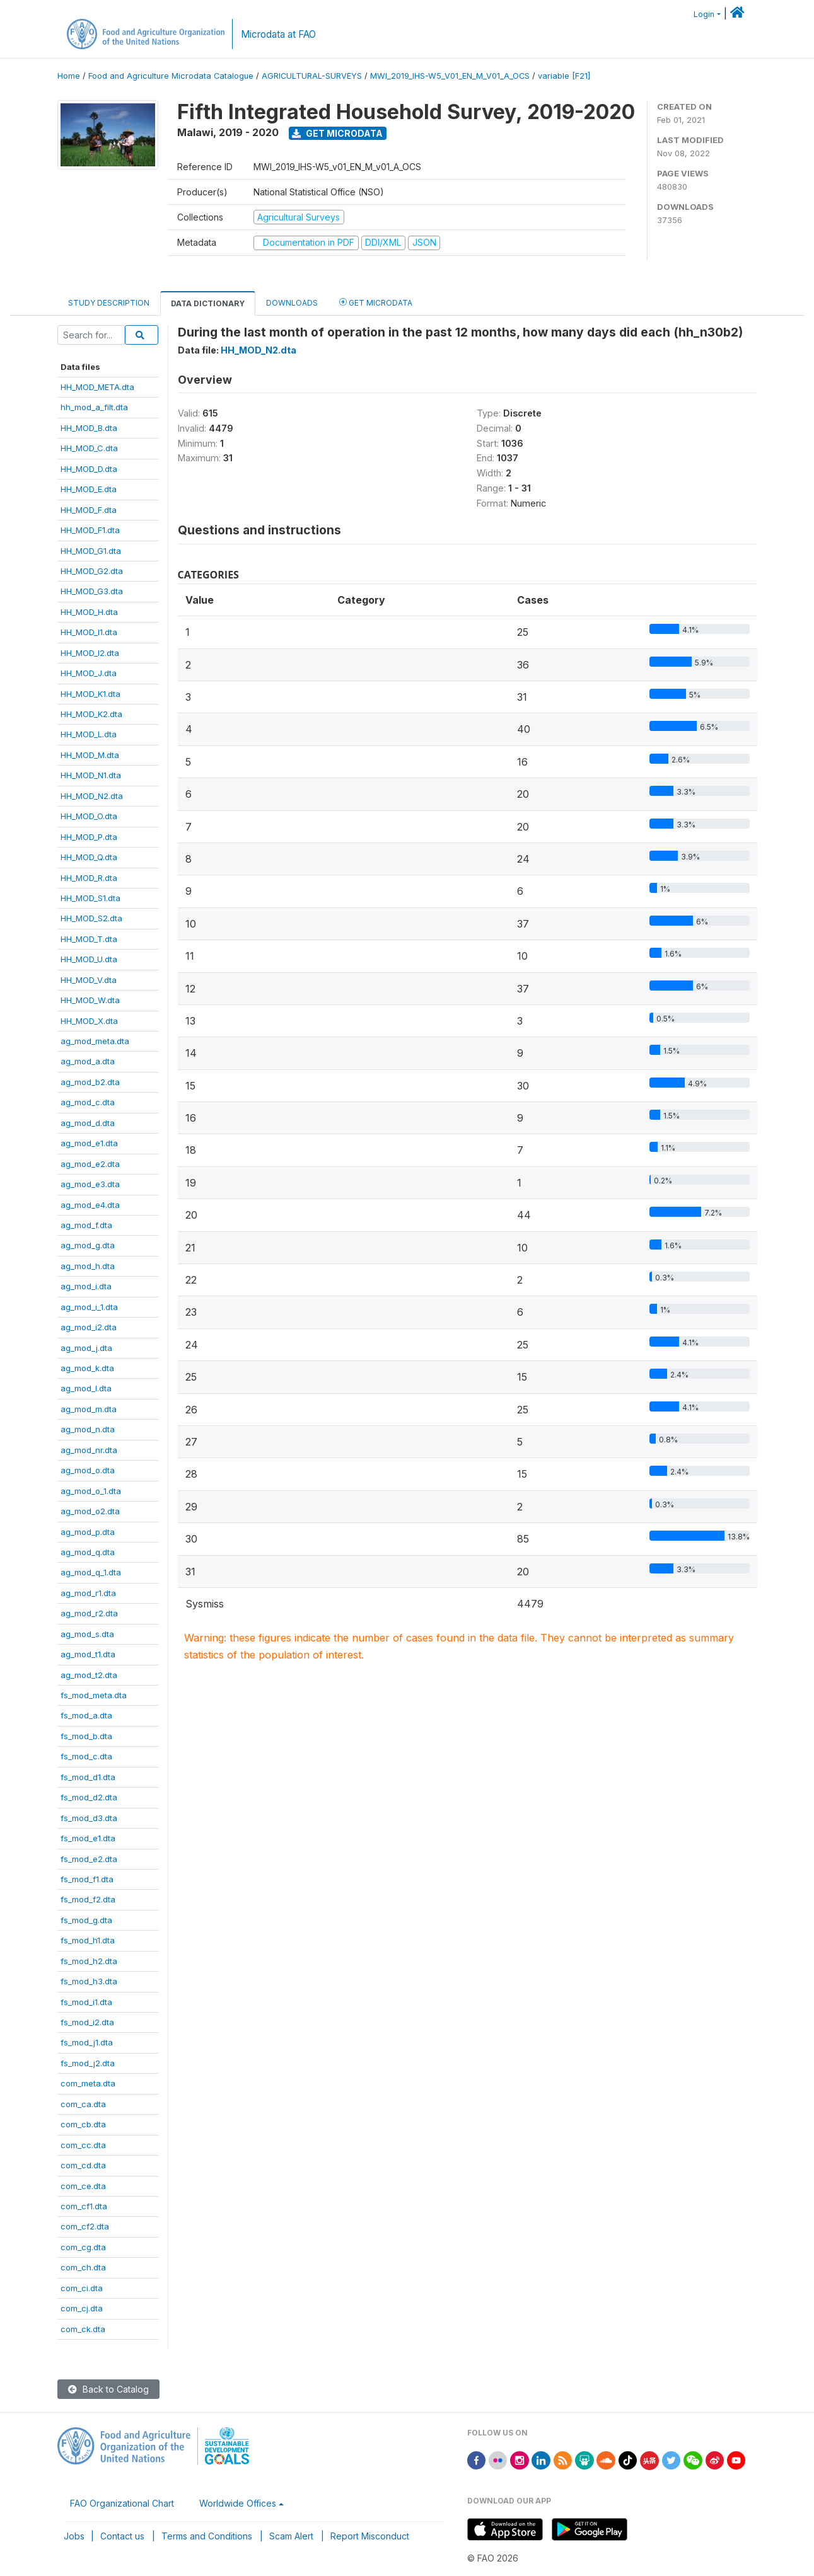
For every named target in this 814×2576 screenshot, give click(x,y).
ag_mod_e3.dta (90, 1184)
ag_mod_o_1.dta (91, 1491)
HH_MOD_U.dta (89, 959)
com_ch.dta (83, 2267)
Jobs (74, 2536)
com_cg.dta (83, 2247)
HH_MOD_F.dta (89, 510)
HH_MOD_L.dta (89, 734)
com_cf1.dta (84, 2206)
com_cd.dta (83, 2165)
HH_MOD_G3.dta (92, 591)
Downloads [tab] (292, 303)
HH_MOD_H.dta (89, 612)
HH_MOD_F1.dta (90, 530)
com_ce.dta (83, 2186)
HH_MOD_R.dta (89, 878)
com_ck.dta (83, 2329)
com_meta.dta (88, 2083)
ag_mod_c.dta (88, 1102)
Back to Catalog (108, 2389)
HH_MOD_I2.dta (90, 653)
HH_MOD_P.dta (89, 837)
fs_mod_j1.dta (87, 2042)
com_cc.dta (83, 2145)
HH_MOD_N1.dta (91, 775)
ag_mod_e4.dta (90, 1205)
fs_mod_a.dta (86, 1715)
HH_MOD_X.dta (89, 1021)
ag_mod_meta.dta (95, 1041)
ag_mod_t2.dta (89, 1675)
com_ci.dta (82, 2288)
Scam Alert (291, 2536)
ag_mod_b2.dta (90, 1082)
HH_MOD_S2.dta (91, 918)
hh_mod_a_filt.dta (94, 407)
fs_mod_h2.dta (89, 1961)
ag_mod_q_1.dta (91, 1572)
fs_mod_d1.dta (88, 1777)
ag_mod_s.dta (87, 1634)
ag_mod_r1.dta (88, 1593)
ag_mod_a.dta (88, 1061)
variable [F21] (564, 76)
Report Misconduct (369, 2536)
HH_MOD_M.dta (90, 755)
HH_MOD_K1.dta (90, 694)
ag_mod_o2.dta (90, 1511)
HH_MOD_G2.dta (92, 571)
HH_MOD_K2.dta (91, 714)
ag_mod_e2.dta (90, 1164)
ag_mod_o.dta (88, 1470)
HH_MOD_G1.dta (91, 551)
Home (68, 76)
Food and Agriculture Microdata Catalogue (170, 76)
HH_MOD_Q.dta (89, 857)
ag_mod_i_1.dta (89, 1307)
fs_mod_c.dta (86, 1756)
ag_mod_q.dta (88, 1552)
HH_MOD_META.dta (97, 387)
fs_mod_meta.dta (94, 1695)
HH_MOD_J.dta (89, 673)
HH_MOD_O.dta (89, 816)
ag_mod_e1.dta (89, 1143)
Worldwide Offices (237, 2503)
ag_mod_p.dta (88, 1532)
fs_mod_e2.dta (89, 1859)
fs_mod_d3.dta (89, 1818)
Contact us (122, 2536)
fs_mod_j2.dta (88, 2063)
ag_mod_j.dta (86, 1348)
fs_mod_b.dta (86, 1736)
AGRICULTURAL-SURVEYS (312, 76)
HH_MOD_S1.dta (90, 898)
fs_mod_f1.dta (87, 1879)
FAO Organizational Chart (122, 2503)
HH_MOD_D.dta (89, 469)
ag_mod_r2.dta (89, 1613)
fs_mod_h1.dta (88, 1940)
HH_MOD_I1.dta (89, 632)
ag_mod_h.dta (88, 1266)
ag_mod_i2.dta (89, 1327)
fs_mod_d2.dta (89, 1797)
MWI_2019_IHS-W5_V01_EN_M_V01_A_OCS (450, 76)
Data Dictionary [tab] (208, 303)
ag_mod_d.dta (88, 1123)
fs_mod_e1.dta (88, 1838)
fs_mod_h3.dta (89, 1981)
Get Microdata (337, 133)
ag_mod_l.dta (86, 1388)
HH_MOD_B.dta (89, 428)
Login (704, 14)
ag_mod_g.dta (88, 1245)
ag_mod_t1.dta (88, 1654)
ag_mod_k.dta (87, 1368)
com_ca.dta (83, 2104)
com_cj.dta (82, 2308)
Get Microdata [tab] (375, 302)
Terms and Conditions (206, 2536)
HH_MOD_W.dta (90, 1000)
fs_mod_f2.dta (88, 1899)
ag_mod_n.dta (88, 1429)
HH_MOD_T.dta (89, 939)
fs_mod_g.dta (86, 1920)
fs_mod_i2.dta (87, 2022)
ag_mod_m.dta (89, 1409)
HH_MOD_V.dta (89, 980)
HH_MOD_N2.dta (92, 796)
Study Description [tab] (108, 303)
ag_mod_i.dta (86, 1286)
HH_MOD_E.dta (89, 489)
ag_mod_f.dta (86, 1225)
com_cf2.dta (85, 2226)
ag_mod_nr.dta (89, 1450)
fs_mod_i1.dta (86, 2002)
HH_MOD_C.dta (89, 448)
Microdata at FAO (278, 34)
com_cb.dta (83, 2124)
